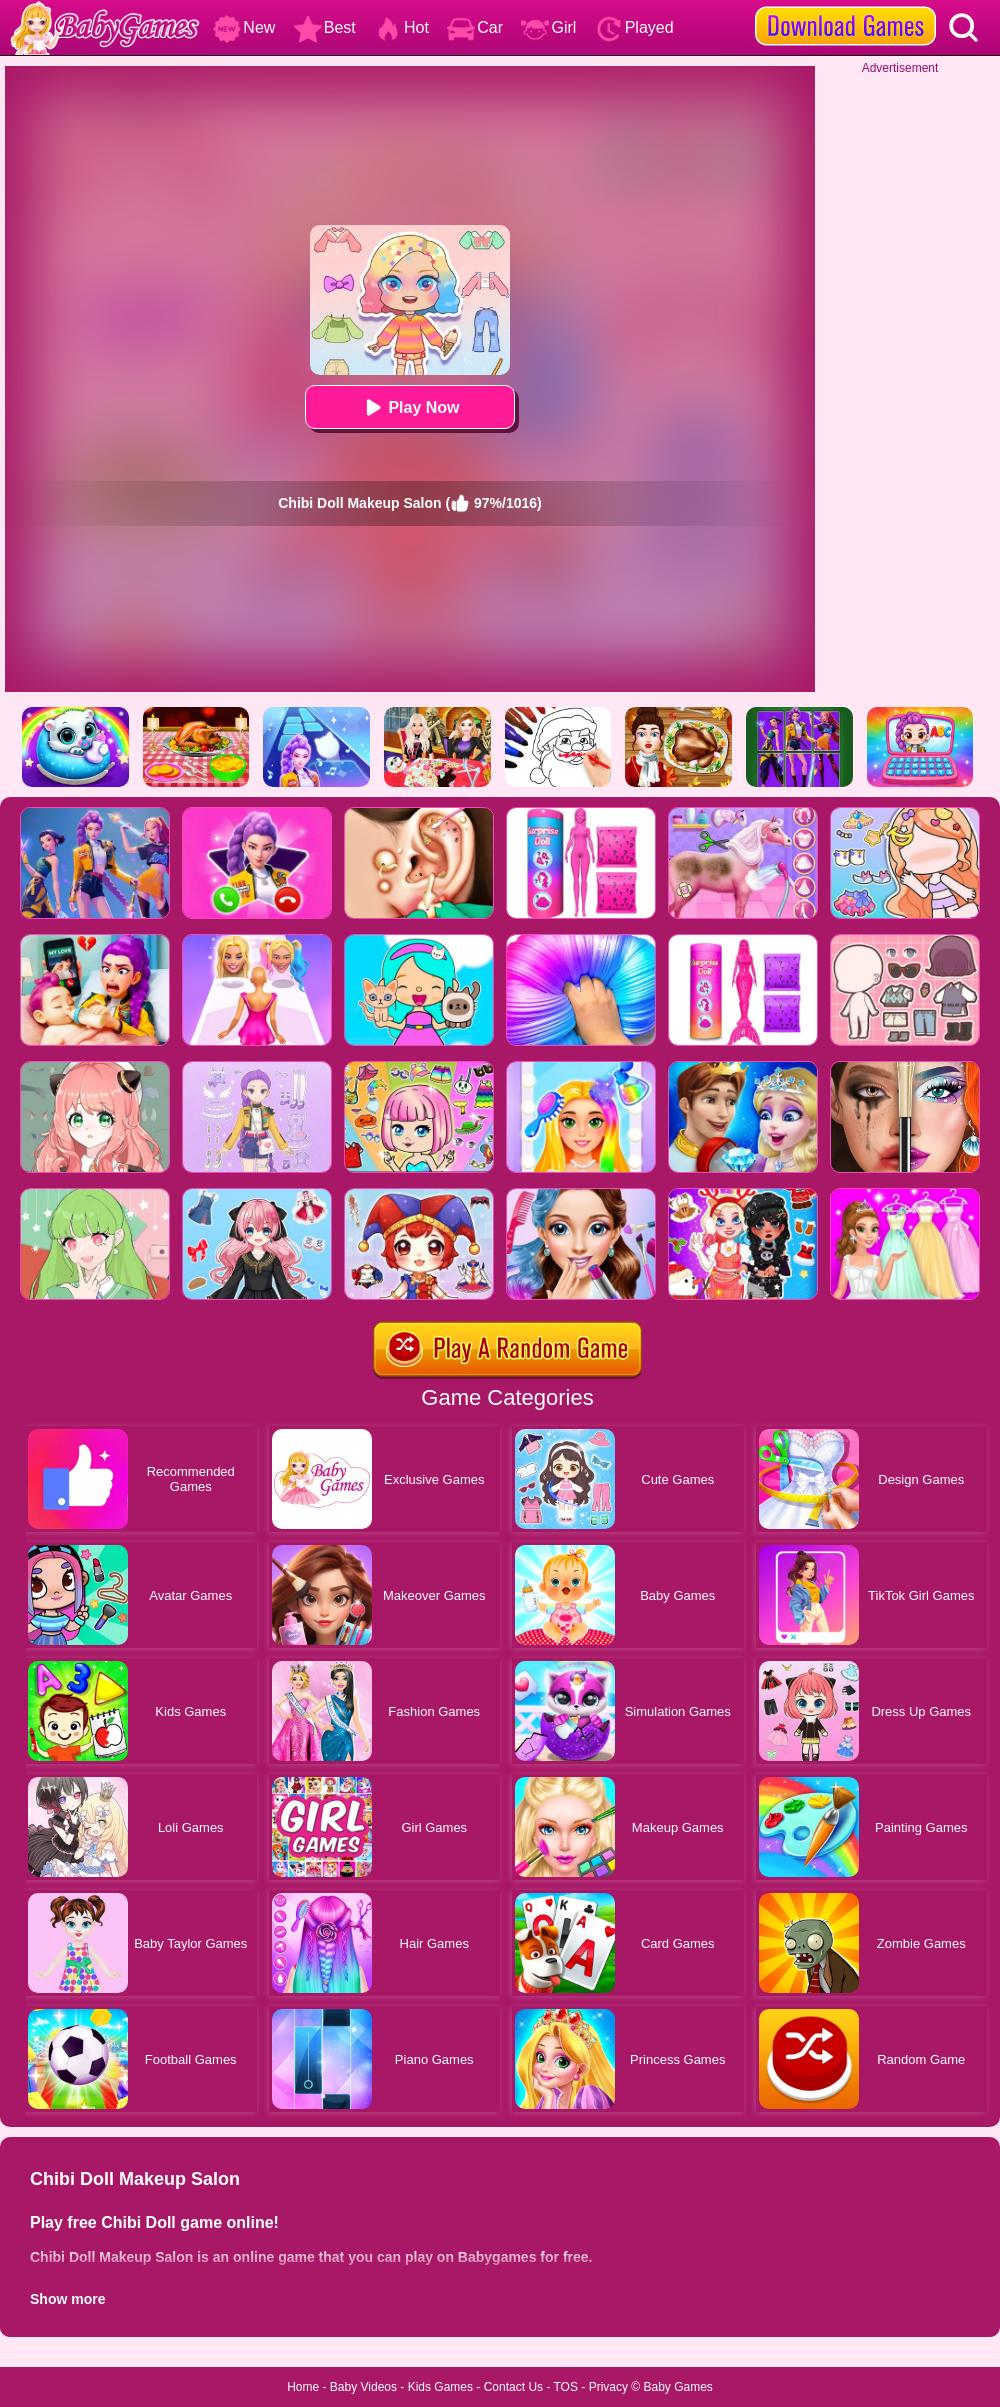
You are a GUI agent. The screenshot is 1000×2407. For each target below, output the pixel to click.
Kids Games (440, 2387)
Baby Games (677, 2387)
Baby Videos (363, 2387)
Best (325, 27)
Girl (548, 27)
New (244, 27)
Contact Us (513, 2387)
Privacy (608, 2387)
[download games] (845, 7)
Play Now (409, 407)
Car (475, 27)
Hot (401, 27)
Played (634, 27)
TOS (566, 2387)
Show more (67, 2299)
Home (303, 2387)
